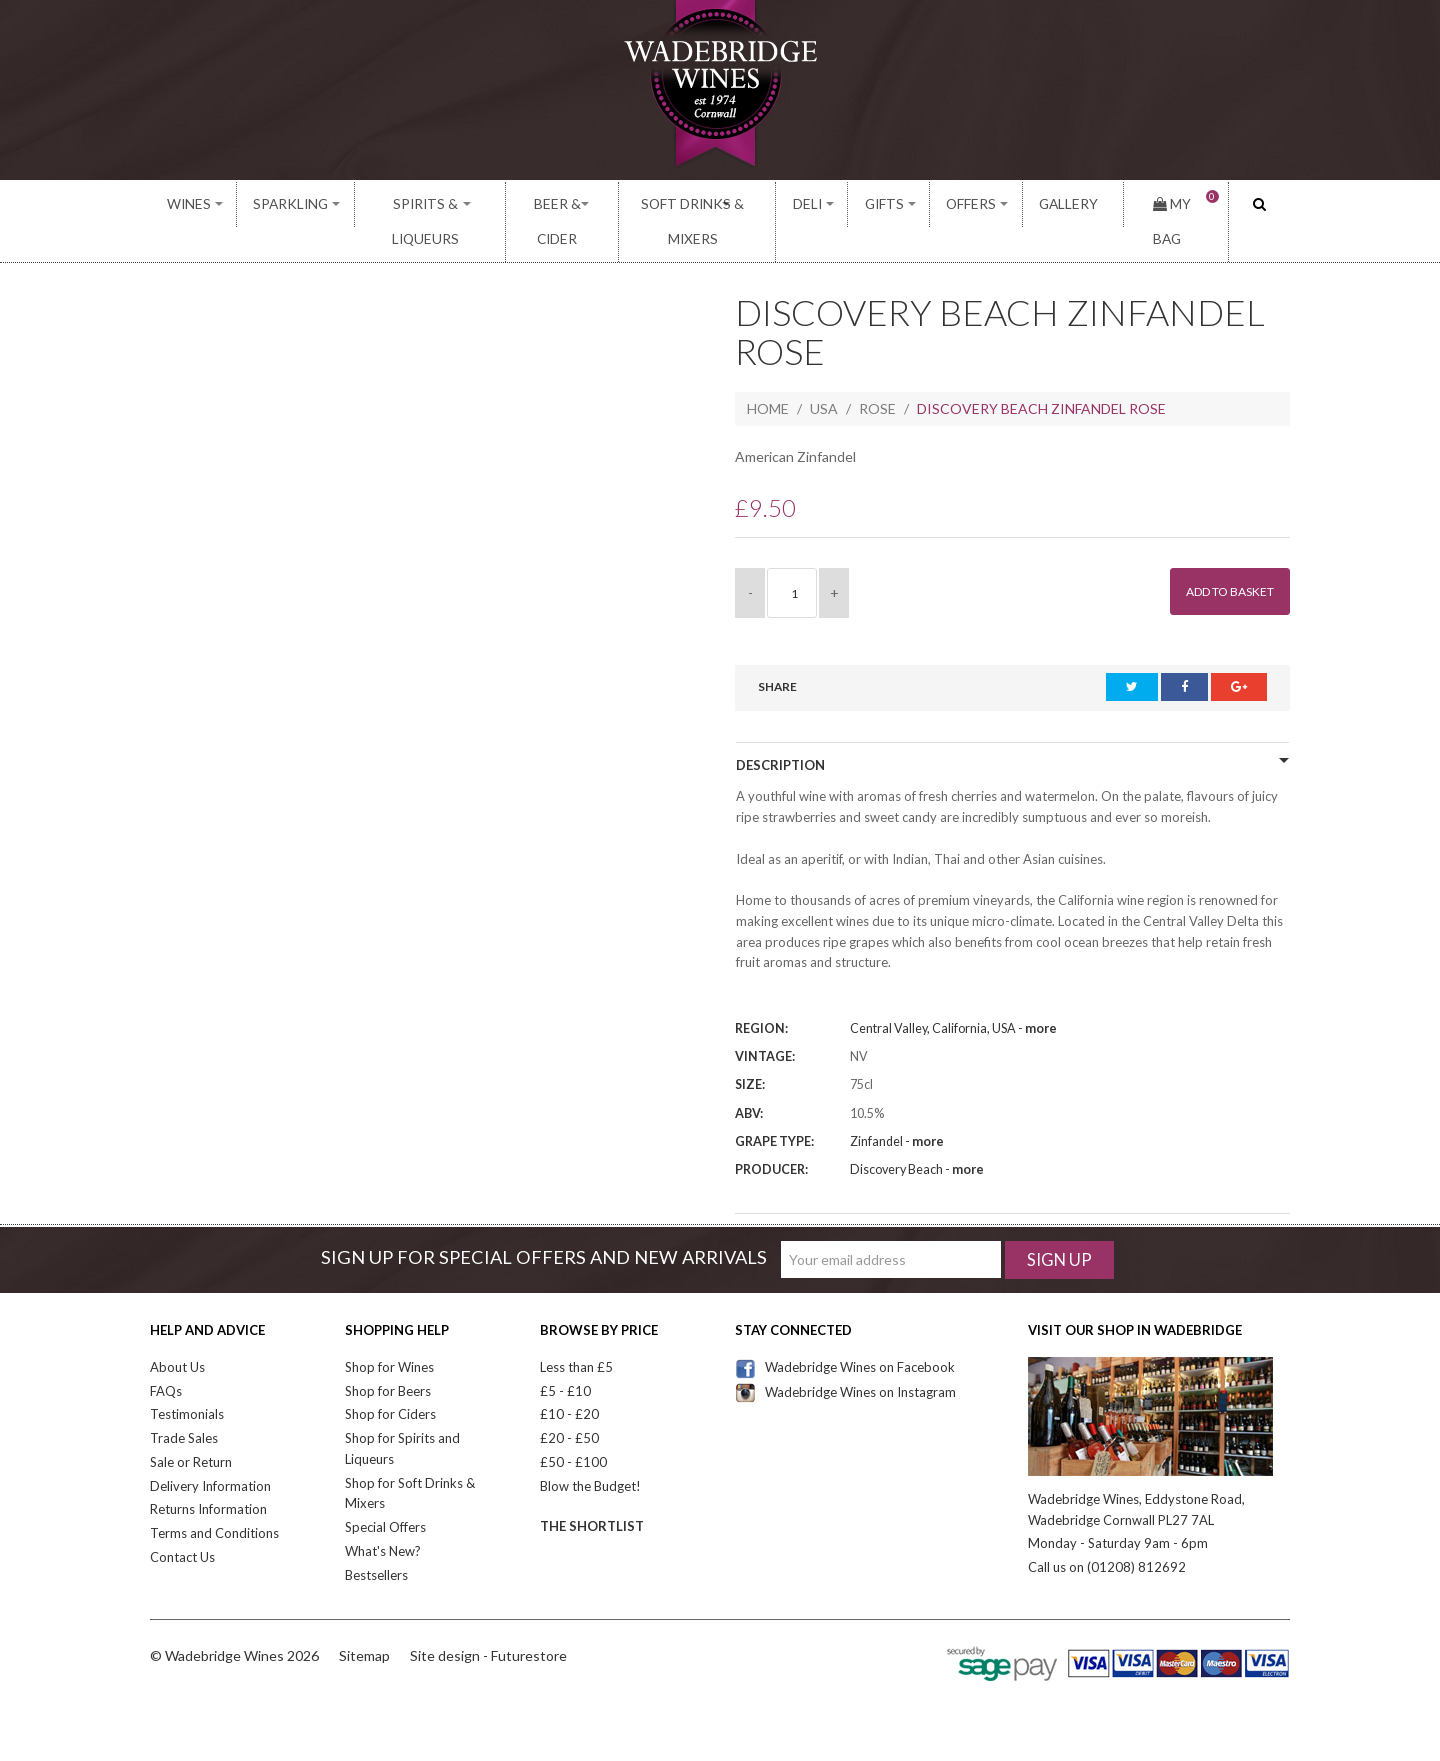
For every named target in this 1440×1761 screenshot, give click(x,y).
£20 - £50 (569, 1405)
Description (780, 731)
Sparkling (280, 204)
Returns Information (208, 1476)
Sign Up (1059, 1225)
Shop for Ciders (390, 1381)
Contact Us (182, 1523)
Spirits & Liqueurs (415, 204)
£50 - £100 (573, 1428)
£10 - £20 (569, 1381)
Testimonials (187, 1381)
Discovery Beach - (917, 1135)
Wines (188, 204)
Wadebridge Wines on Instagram (845, 1358)
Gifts (904, 204)
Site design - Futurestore (488, 1621)
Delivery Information (210, 1452)
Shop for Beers (388, 1357)
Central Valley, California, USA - (953, 995)
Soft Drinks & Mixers (712, 204)
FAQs (166, 1357)
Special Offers (385, 1494)
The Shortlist (592, 1493)
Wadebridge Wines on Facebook (845, 1333)
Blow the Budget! (590, 1452)
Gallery (1068, 204)
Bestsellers (376, 1541)
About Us (177, 1333)
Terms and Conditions (214, 1500)
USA (824, 374)
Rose (877, 374)
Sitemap (364, 1621)
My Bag (1175, 204)
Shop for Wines (389, 1333)
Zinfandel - (897, 1107)
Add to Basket (1220, 557)
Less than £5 (576, 1333)
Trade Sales (184, 1405)
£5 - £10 (565, 1357)
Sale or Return (191, 1428)
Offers (983, 204)
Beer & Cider (557, 204)
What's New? (383, 1517)
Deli (837, 204)
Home (768, 374)
